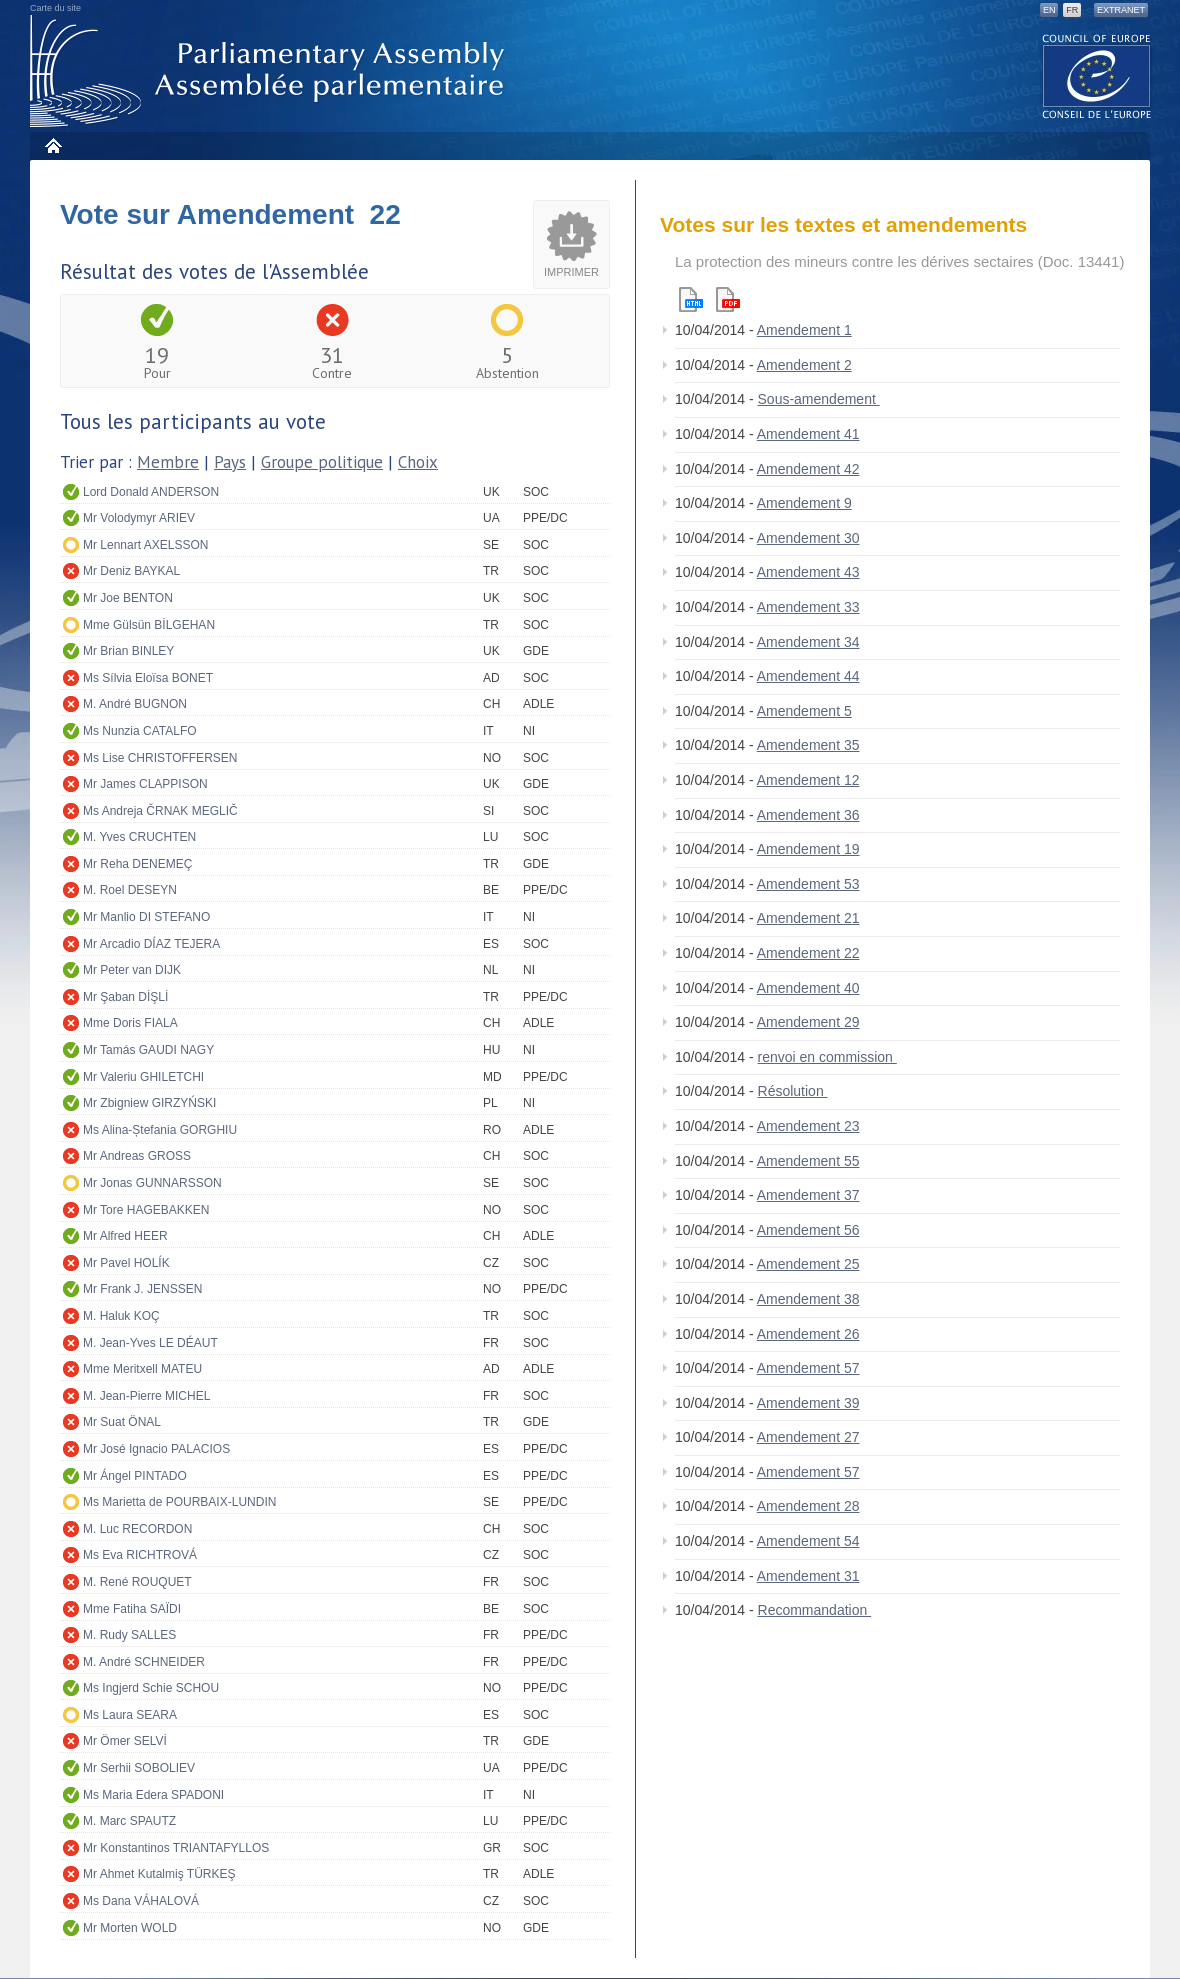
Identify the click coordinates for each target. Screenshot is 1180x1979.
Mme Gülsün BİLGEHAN (149, 625)
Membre (168, 462)
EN (1049, 10)
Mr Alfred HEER (125, 1236)
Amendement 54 (808, 1541)
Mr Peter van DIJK (132, 970)
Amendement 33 (808, 607)
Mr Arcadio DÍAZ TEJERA (151, 944)
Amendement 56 (808, 1230)
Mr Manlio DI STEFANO (146, 917)
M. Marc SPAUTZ (129, 1821)
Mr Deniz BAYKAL (131, 571)
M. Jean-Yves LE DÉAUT (150, 1343)
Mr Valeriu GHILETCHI (143, 1077)
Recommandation (815, 1610)
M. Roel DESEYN (130, 890)
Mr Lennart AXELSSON (145, 545)
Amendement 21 (808, 918)
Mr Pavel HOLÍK (126, 1263)
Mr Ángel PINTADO (135, 1476)
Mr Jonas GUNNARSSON (152, 1183)
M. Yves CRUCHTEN (139, 837)
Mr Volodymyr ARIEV (139, 518)
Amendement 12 (808, 780)
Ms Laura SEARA (130, 1715)
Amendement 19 (808, 849)
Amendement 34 (808, 642)
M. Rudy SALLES (129, 1635)
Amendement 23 (808, 1126)
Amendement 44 (808, 676)
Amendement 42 (808, 469)
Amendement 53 (808, 884)
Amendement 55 (808, 1161)
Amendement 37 (808, 1195)
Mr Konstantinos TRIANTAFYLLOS (176, 1848)
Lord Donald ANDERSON (151, 492)
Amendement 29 (808, 1022)
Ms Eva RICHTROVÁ (140, 1555)
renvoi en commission (827, 1057)
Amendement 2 (804, 365)
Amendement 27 (808, 1437)
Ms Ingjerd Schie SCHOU (151, 1688)
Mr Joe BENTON (128, 598)
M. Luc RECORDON (137, 1529)
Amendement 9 (804, 503)
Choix (418, 462)
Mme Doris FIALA (130, 1023)
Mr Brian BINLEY (128, 651)
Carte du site (55, 8)
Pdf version (728, 299)
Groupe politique (322, 462)
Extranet (1121, 10)
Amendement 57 (808, 1368)
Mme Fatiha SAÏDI (132, 1609)
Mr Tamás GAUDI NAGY (148, 1050)
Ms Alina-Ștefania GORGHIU (160, 1130)
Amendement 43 (808, 572)
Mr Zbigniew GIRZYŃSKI (149, 1103)
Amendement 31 (808, 1576)
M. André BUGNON (135, 704)
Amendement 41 (808, 434)
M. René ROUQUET (137, 1582)
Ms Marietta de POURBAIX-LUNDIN (179, 1502)
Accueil (52, 145)
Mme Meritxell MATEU (142, 1369)
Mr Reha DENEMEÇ (137, 864)
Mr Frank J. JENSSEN (142, 1289)
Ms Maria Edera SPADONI (153, 1795)
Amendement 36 (808, 815)
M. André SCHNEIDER (144, 1662)
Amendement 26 (808, 1334)
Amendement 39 (808, 1403)
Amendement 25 (808, 1264)
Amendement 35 (808, 745)
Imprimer (571, 272)
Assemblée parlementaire (271, 71)
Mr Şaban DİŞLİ (125, 997)
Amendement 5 (804, 711)
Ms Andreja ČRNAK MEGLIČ (160, 811)
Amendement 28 (808, 1506)
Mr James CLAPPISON (145, 784)
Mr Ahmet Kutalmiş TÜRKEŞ (159, 1874)
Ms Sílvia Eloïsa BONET (148, 678)
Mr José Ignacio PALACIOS (156, 1449)
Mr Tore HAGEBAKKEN (146, 1210)
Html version (691, 299)
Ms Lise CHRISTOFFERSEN (160, 758)
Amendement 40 (808, 988)
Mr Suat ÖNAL (122, 1422)
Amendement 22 (808, 953)
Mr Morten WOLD (130, 1928)
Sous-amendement (819, 399)
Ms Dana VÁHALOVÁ (141, 1901)
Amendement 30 (808, 538)
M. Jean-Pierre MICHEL (146, 1396)
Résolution (793, 1091)
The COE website (1097, 75)
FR (1072, 10)
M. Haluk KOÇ (121, 1316)
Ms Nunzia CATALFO (140, 731)
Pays (230, 462)
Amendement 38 (808, 1299)
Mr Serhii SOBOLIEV (139, 1768)
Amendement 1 (804, 330)
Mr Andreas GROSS (137, 1156)
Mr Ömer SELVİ (125, 1741)
